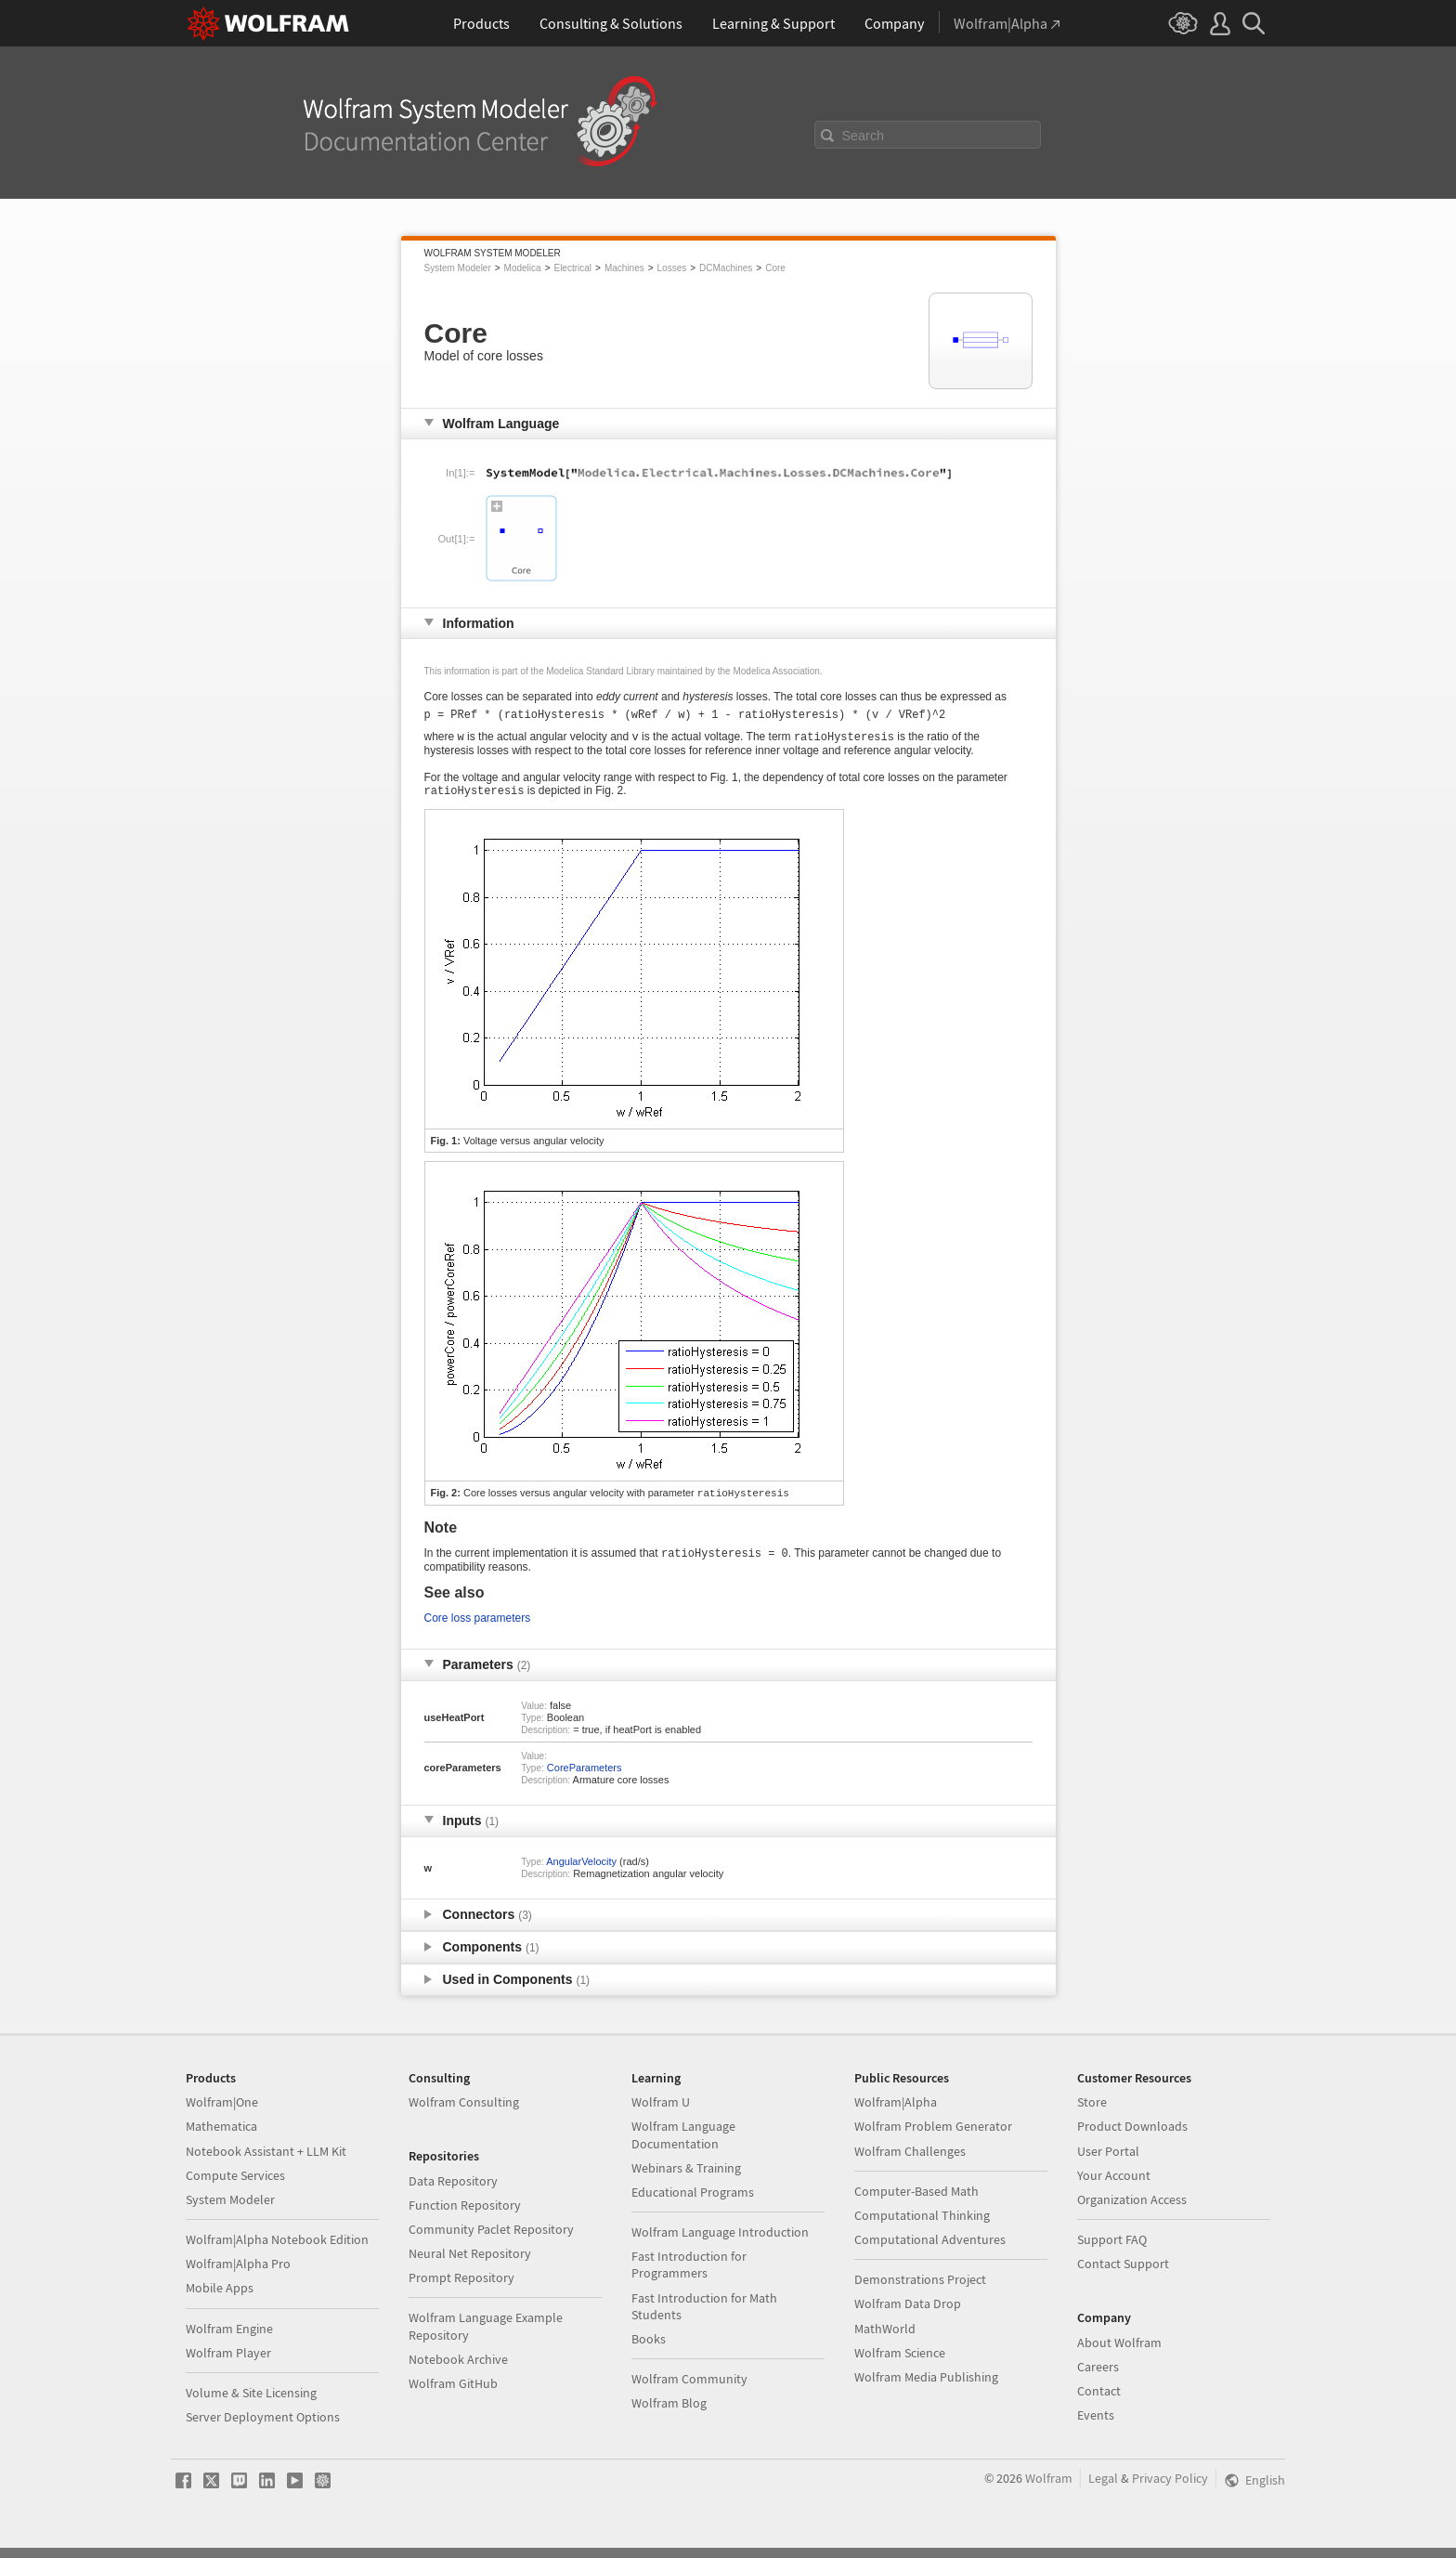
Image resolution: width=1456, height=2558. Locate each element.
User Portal (1108, 2161)
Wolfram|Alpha (895, 2112)
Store (1092, 2112)
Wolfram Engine (229, 2338)
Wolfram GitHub (453, 2393)
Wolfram (1048, 2488)
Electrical (572, 268)
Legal (1103, 2488)
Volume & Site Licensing (251, 2403)
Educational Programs (692, 2202)
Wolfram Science (899, 2363)
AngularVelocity (581, 1871)
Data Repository (453, 2191)
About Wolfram (1119, 2352)
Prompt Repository (461, 2287)
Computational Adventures (930, 2249)
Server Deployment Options (263, 2427)
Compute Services (235, 2185)
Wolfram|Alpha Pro (238, 2273)
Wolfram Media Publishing (926, 2387)
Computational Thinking (922, 2225)
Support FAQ (1112, 2249)
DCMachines (725, 268)
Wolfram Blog (669, 2413)
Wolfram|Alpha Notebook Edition (277, 2249)
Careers (1098, 2377)
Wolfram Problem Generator (933, 2136)
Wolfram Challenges (910, 2161)
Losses (672, 268)
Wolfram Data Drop (907, 2313)
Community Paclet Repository (491, 2239)
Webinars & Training (686, 2178)
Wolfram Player (228, 2363)
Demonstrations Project (920, 2289)
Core (775, 268)
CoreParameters (584, 1777)
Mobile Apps (220, 2298)
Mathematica (221, 2136)
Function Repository (465, 2215)
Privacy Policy (1170, 2488)
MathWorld (885, 2338)
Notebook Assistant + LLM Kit (266, 2161)
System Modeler (457, 268)
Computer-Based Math (916, 2201)
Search (863, 135)
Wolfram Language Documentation (683, 2144)
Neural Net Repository (470, 2263)
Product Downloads (1132, 2136)
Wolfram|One (222, 2112)
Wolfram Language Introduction (720, 2242)
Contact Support (1123, 2273)
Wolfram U (660, 2112)
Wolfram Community (689, 2389)
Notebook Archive (458, 2369)
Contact (1099, 2401)
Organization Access (1132, 2209)
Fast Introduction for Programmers (689, 2274)
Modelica (522, 268)
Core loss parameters (477, 1628)
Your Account (1113, 2185)
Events (1095, 2425)
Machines (624, 268)
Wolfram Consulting (464, 2112)
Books (648, 2349)
